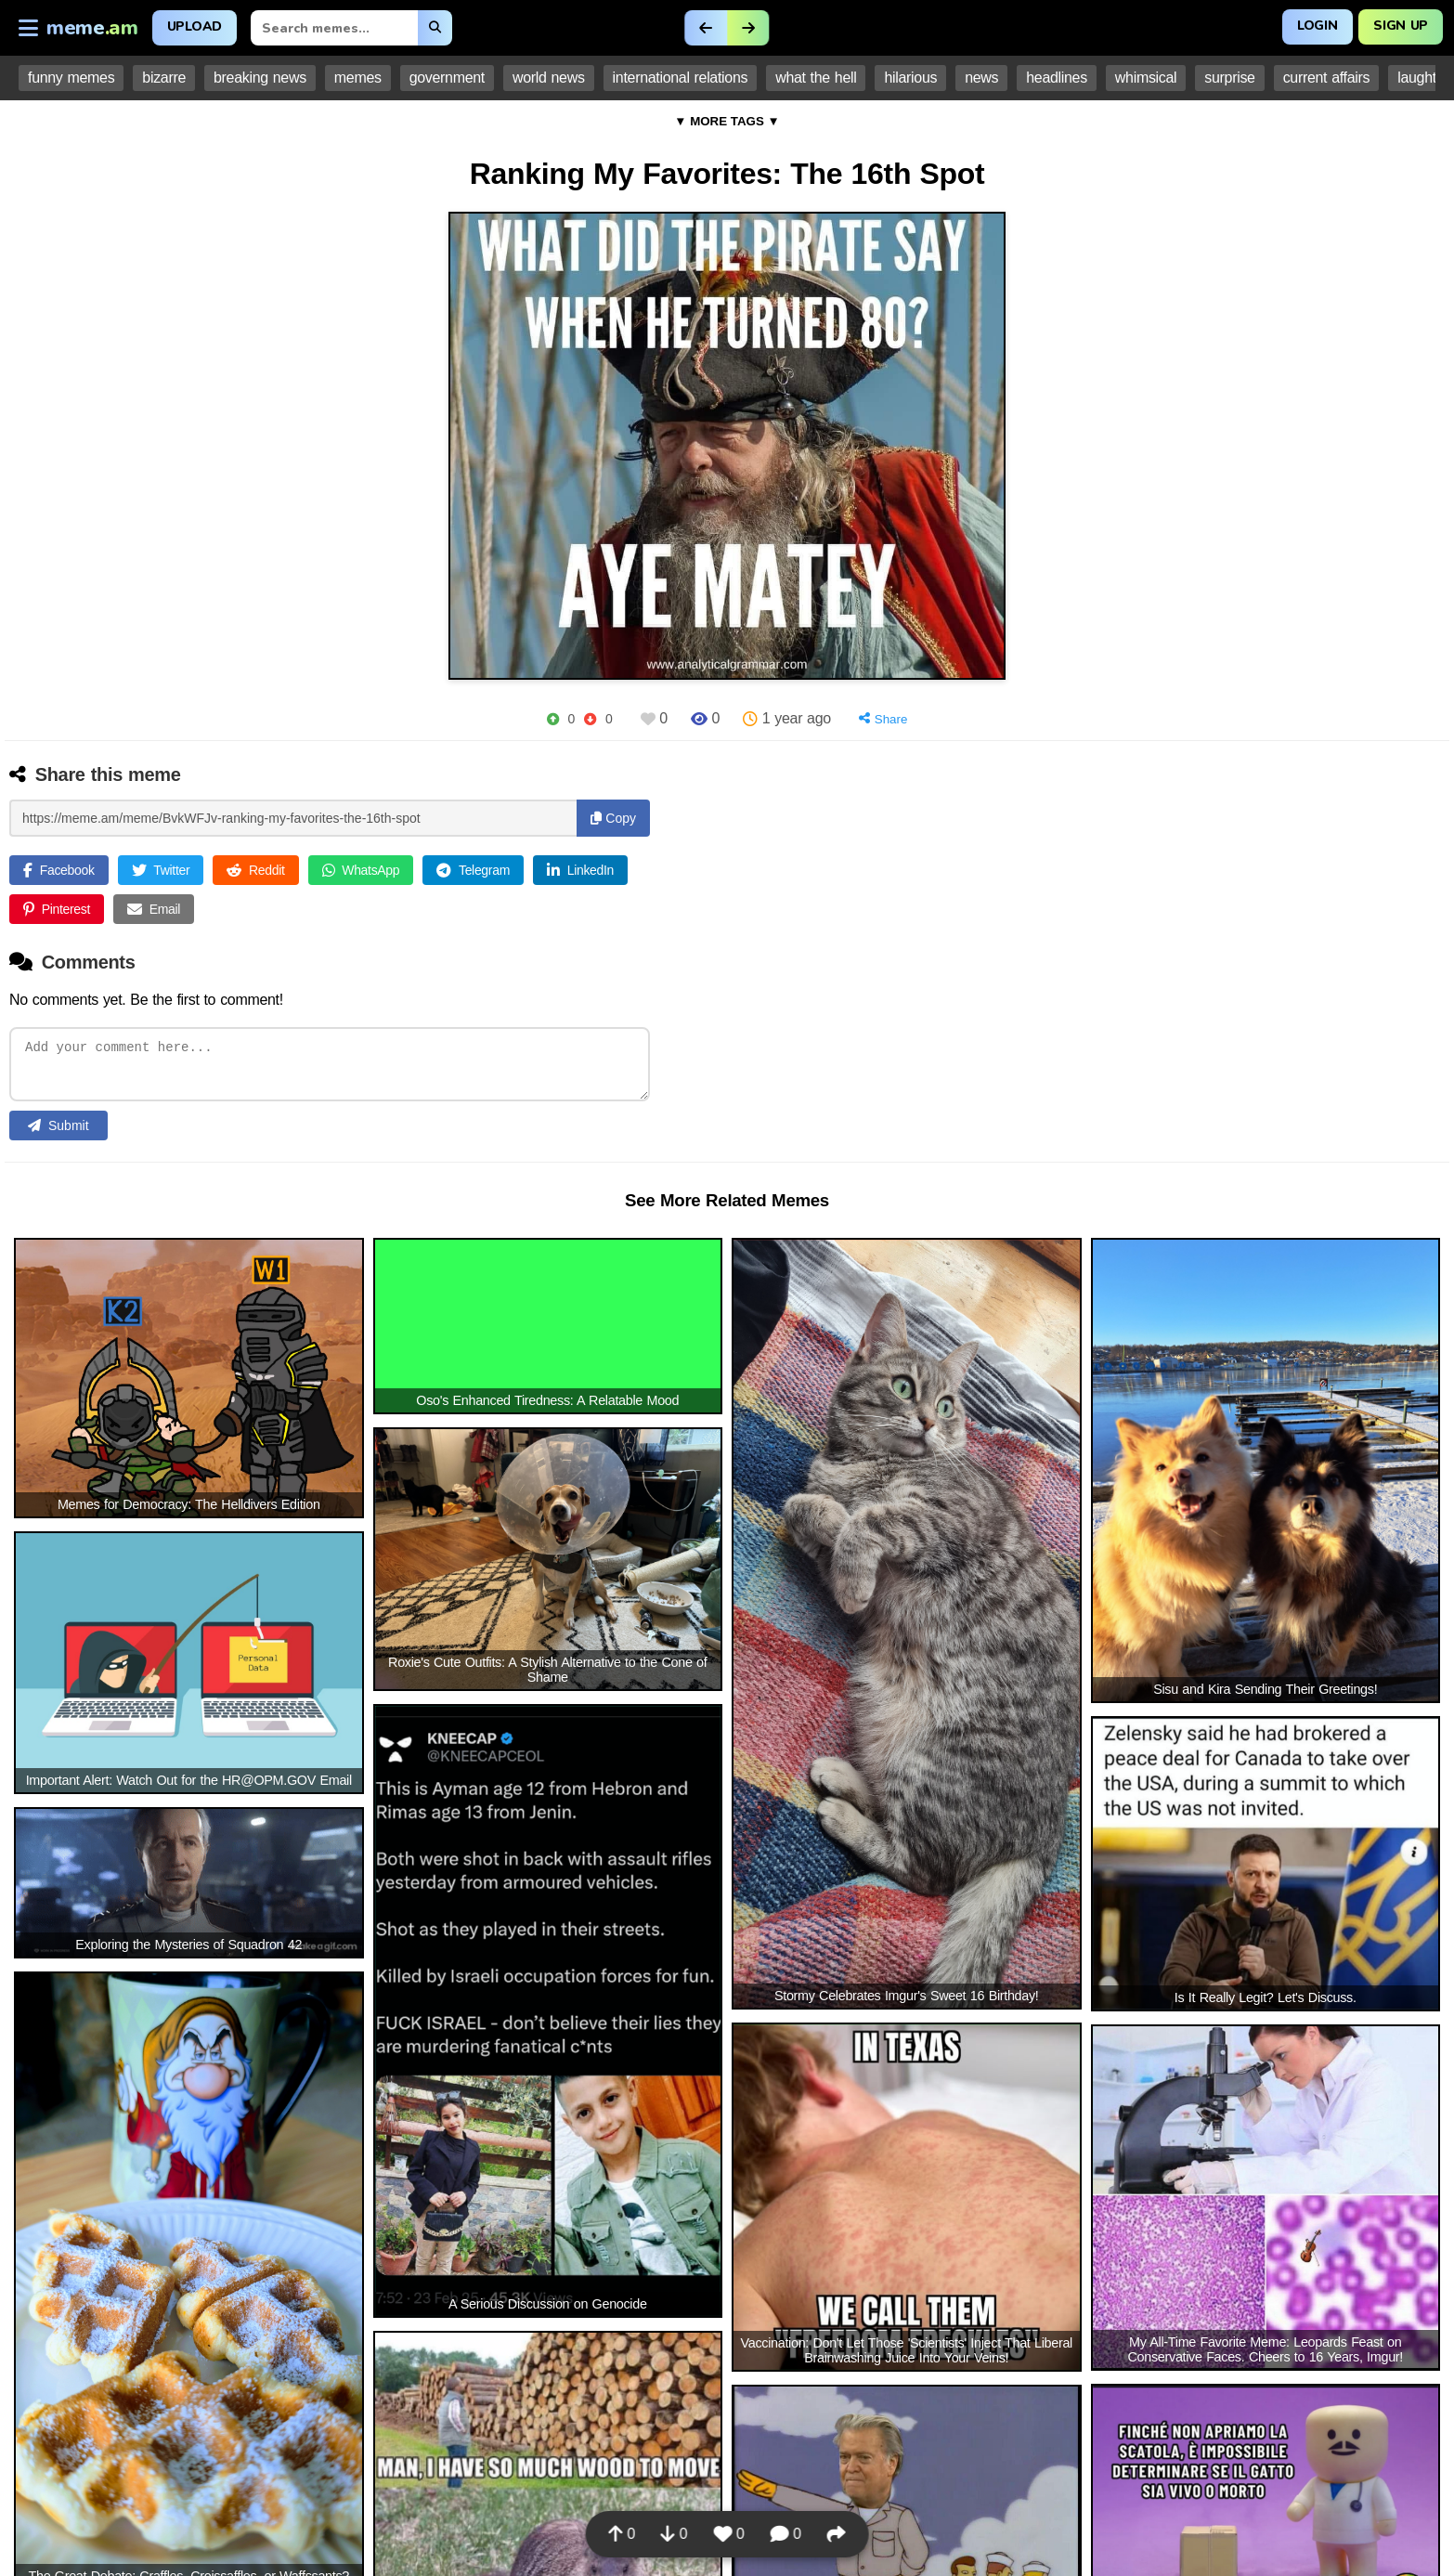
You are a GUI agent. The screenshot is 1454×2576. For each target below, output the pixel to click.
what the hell (815, 77)
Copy (613, 818)
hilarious (910, 77)
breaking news (260, 77)
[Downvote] (590, 719)
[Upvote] (553, 719)
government (447, 77)
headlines (1056, 77)
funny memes (71, 77)
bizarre (164, 77)
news (981, 77)
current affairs (1326, 77)
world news (549, 77)
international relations (680, 77)
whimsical (1145, 77)
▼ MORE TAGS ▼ (727, 121)
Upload (194, 26)
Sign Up (1400, 25)
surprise (1229, 77)
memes (358, 77)
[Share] (883, 719)
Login (1317, 25)
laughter (1422, 77)
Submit (58, 1130)
